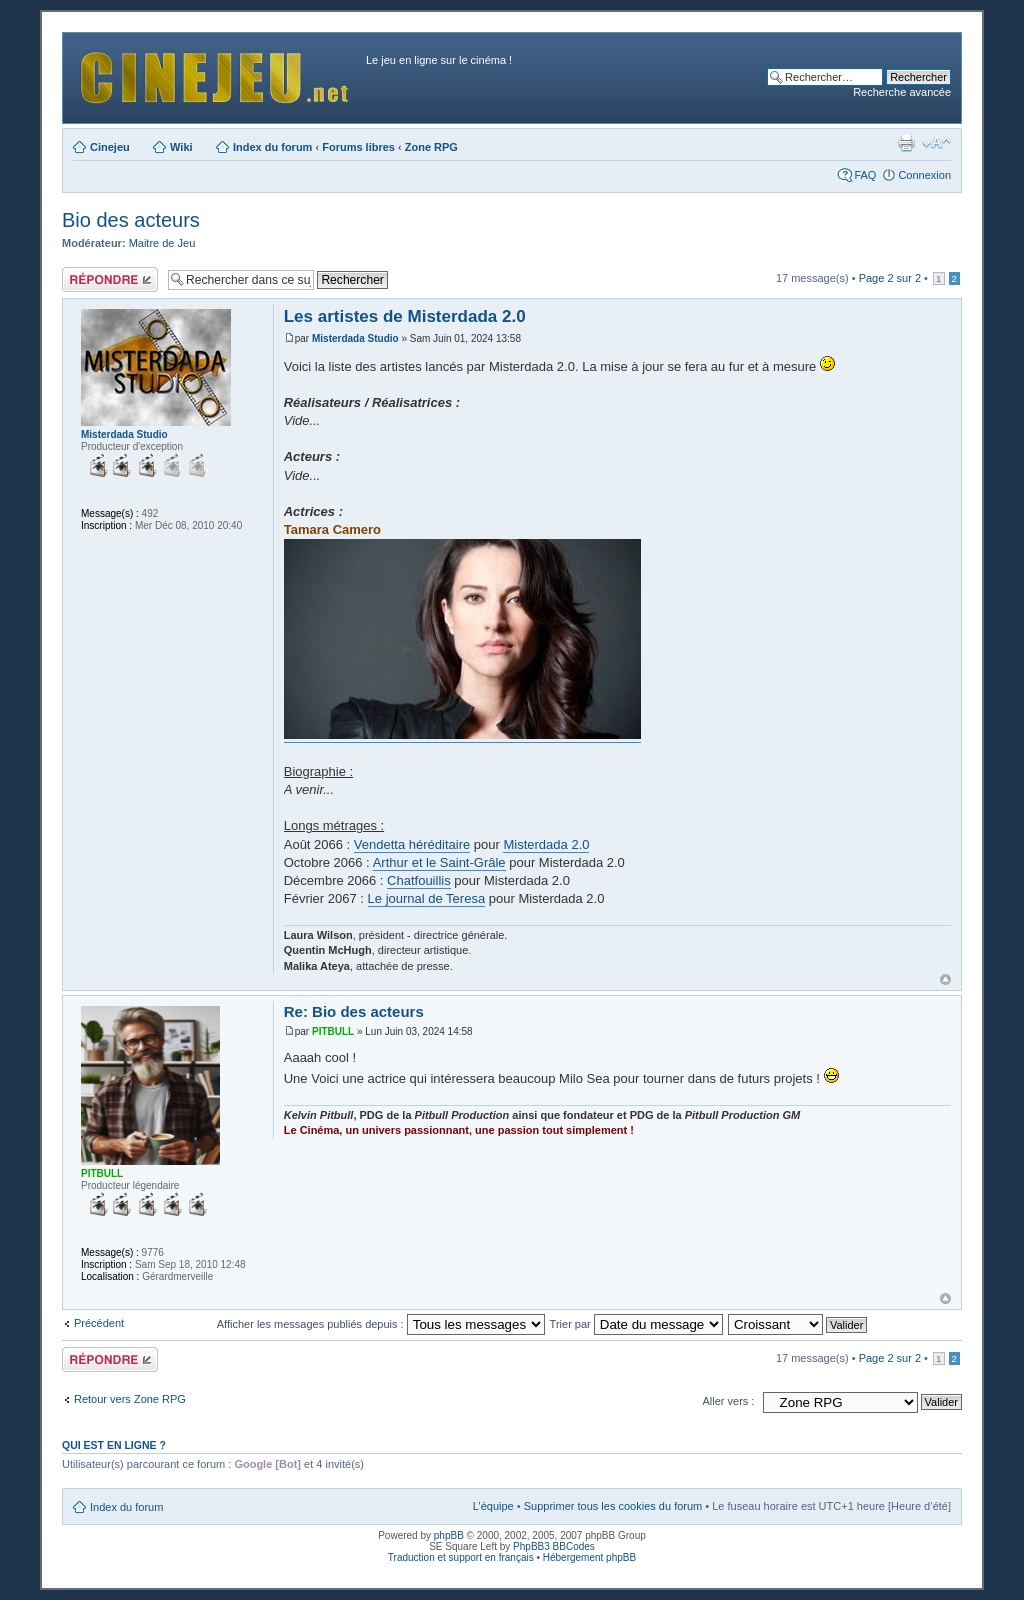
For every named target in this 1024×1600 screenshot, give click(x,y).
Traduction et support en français (461, 1557)
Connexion (924, 175)
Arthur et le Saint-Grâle (439, 862)
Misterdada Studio (355, 338)
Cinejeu (110, 147)
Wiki (181, 147)
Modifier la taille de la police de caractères (936, 143)
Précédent (99, 1323)
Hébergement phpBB (589, 1557)
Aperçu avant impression (906, 143)
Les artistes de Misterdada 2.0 (405, 316)
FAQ (865, 175)
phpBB (449, 1535)
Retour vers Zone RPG (130, 1399)
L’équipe (493, 1506)
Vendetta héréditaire (412, 844)
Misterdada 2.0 (546, 844)
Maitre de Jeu (162, 243)
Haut (945, 979)
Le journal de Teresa (427, 898)
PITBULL (333, 1031)
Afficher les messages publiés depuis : (381, 1324)
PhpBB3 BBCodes (554, 1546)
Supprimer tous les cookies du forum (613, 1506)
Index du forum (272, 147)
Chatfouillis (419, 880)
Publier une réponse (110, 279)
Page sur (890, 278)
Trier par (636, 1324)
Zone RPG (431, 147)
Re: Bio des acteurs (354, 1011)
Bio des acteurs (131, 220)
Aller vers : (728, 1401)
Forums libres (358, 147)
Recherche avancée (902, 92)
